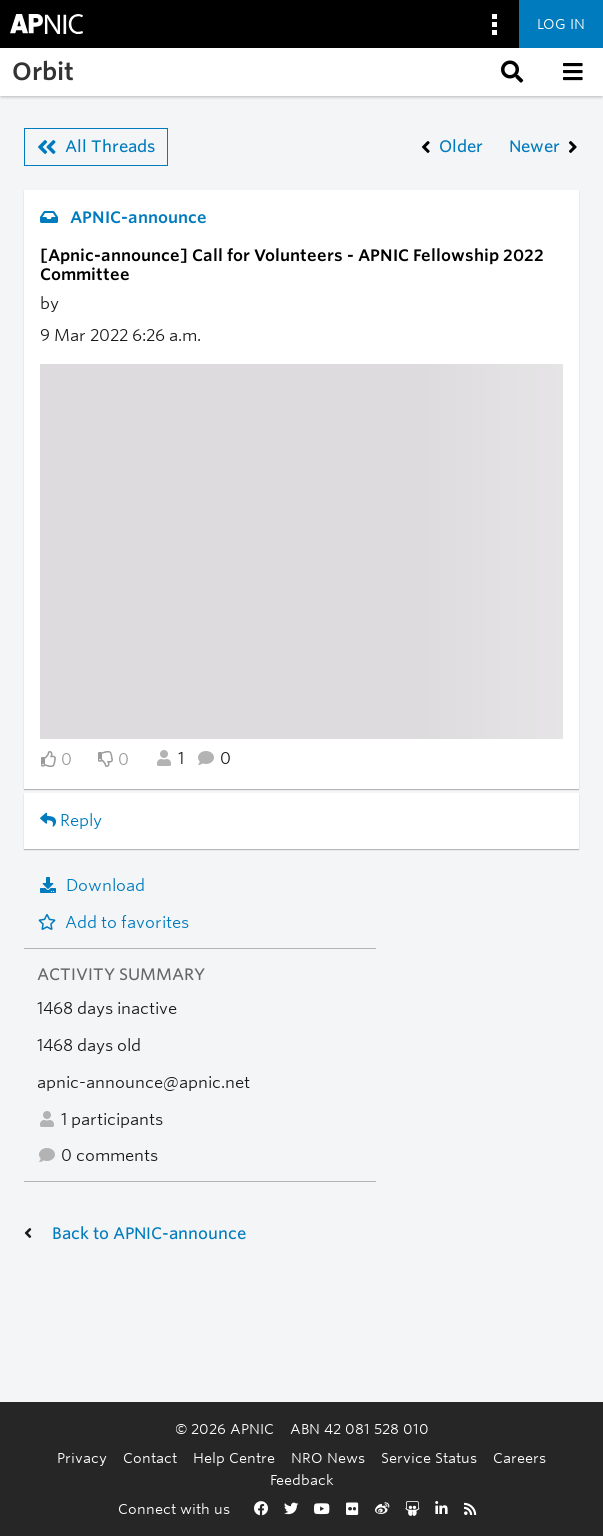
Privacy (82, 1457)
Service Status (429, 1457)
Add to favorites (113, 922)
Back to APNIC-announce (149, 1233)
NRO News (328, 1457)
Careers (519, 1457)
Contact (150, 1457)
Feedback (302, 1479)
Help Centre (234, 1457)
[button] (510, 72)
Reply (71, 820)
